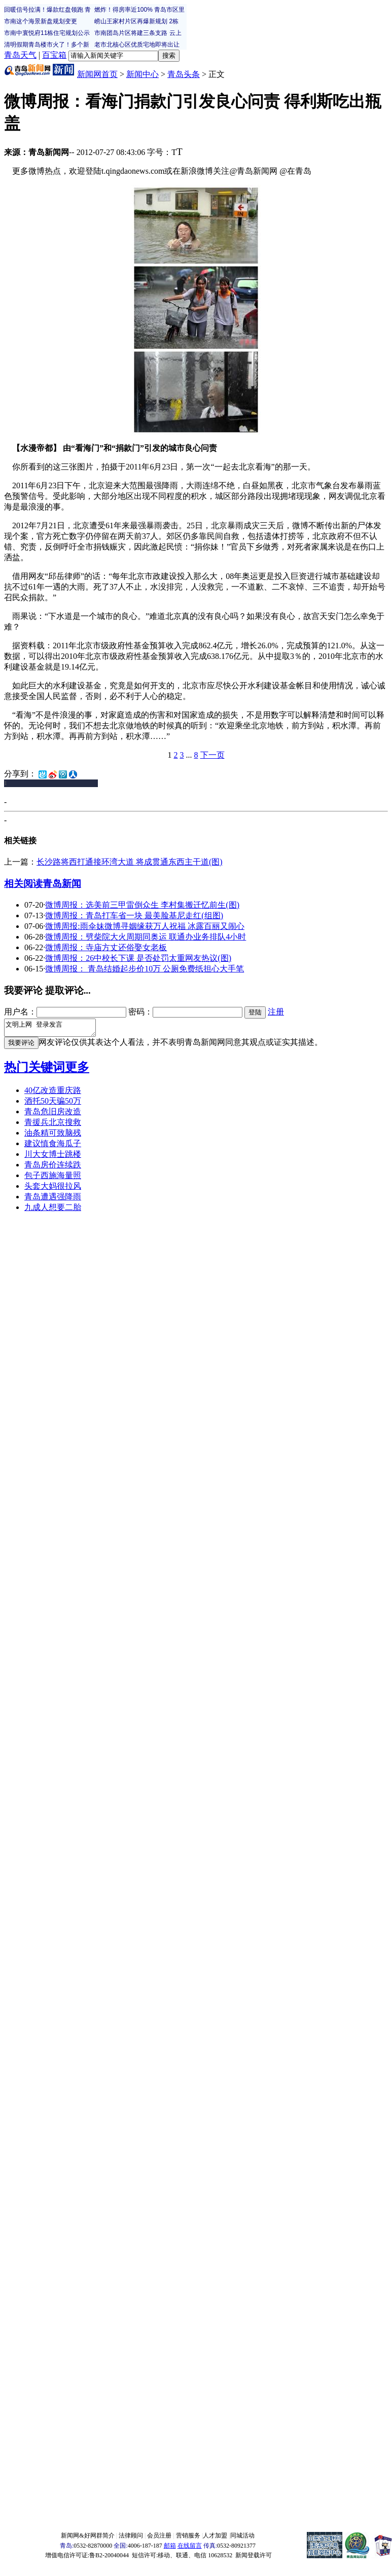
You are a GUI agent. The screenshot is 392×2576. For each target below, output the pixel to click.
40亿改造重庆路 (52, 1093)
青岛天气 (20, 55)
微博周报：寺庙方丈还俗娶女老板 (106, 947)
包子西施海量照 (52, 1178)
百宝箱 (54, 55)
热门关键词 (34, 1070)
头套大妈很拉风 (52, 1189)
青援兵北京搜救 (52, 1125)
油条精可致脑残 (52, 1135)
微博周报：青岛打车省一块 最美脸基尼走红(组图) (134, 915)
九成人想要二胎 (52, 1210)
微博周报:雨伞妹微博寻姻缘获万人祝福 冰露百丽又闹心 (144, 926)
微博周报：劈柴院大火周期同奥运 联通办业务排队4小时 (145, 936)
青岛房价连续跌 (52, 1167)
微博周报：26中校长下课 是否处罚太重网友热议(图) (138, 958)
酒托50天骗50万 (52, 1104)
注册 (276, 1011)
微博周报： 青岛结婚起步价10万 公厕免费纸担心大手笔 (144, 968)
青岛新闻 (62, 883)
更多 (77, 1070)
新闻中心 (142, 74)
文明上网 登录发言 (55, 1029)
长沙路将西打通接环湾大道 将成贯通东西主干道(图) (130, 861)
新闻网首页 (97, 74)
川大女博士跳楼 (52, 1157)
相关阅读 (23, 883)
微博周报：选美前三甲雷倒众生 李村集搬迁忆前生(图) (142, 905)
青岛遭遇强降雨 (52, 1199)
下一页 (212, 755)
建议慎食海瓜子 (52, 1146)
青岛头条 (183, 74)
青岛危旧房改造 (52, 1114)
